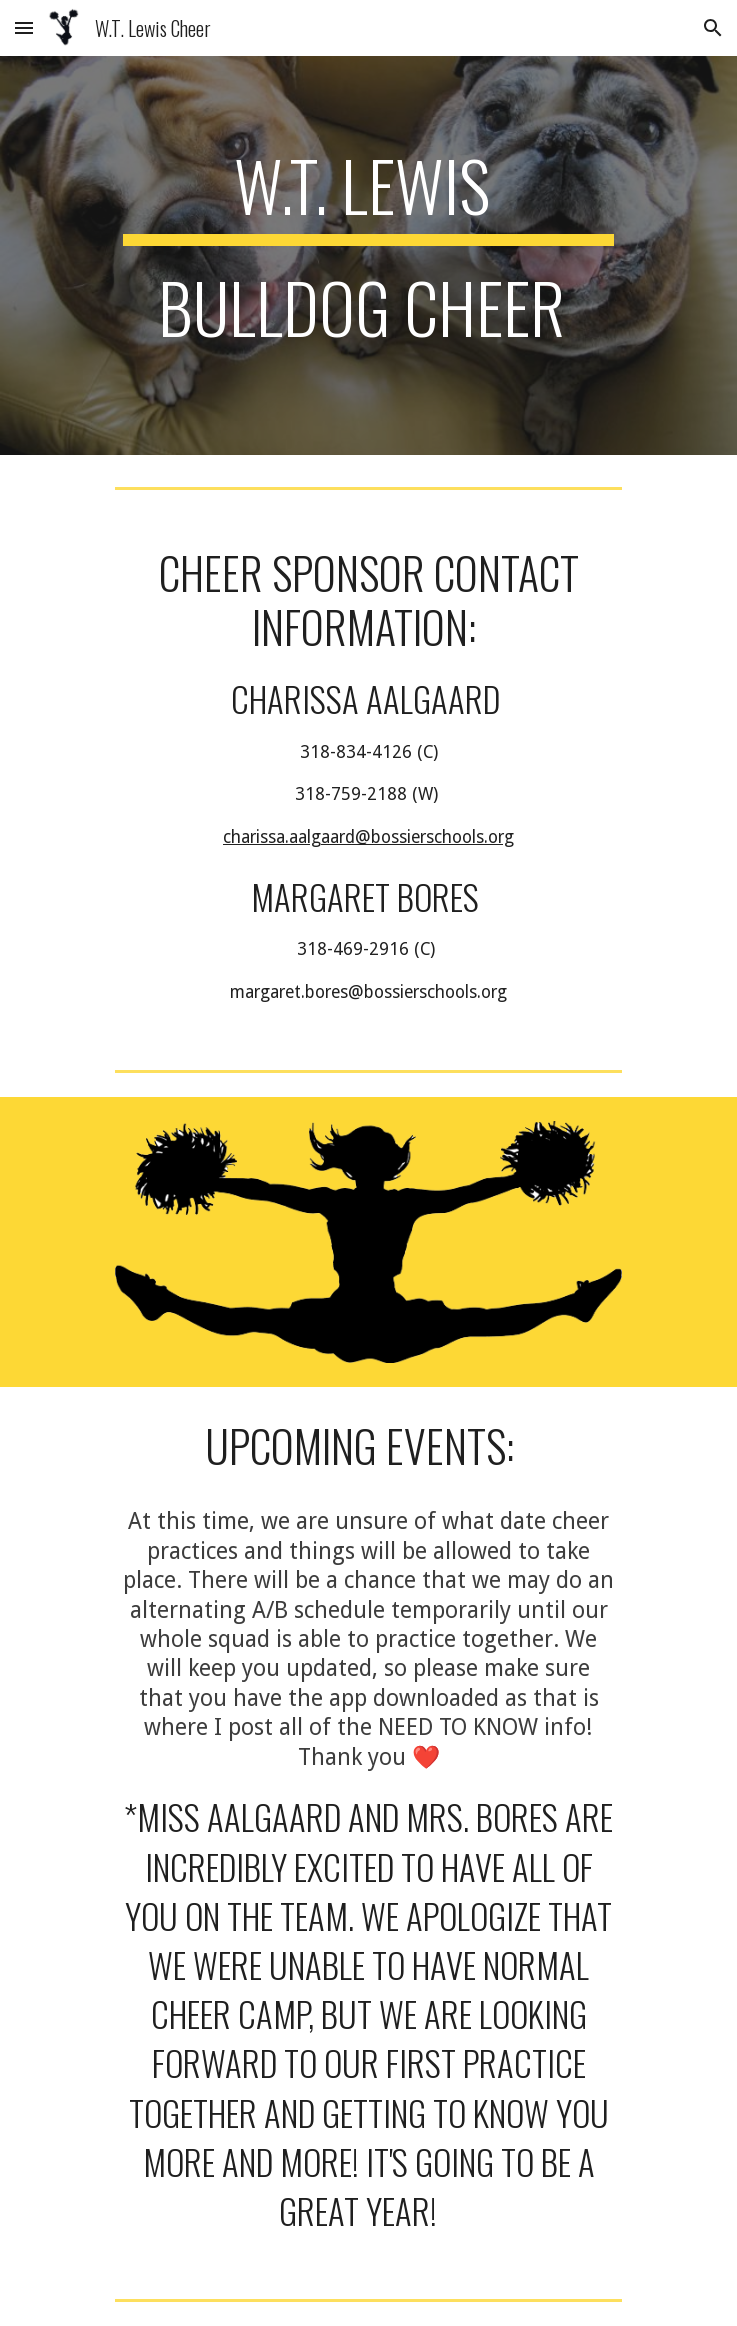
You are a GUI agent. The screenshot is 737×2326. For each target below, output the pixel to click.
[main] (368, 255)
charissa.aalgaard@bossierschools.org (368, 837)
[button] (24, 27)
